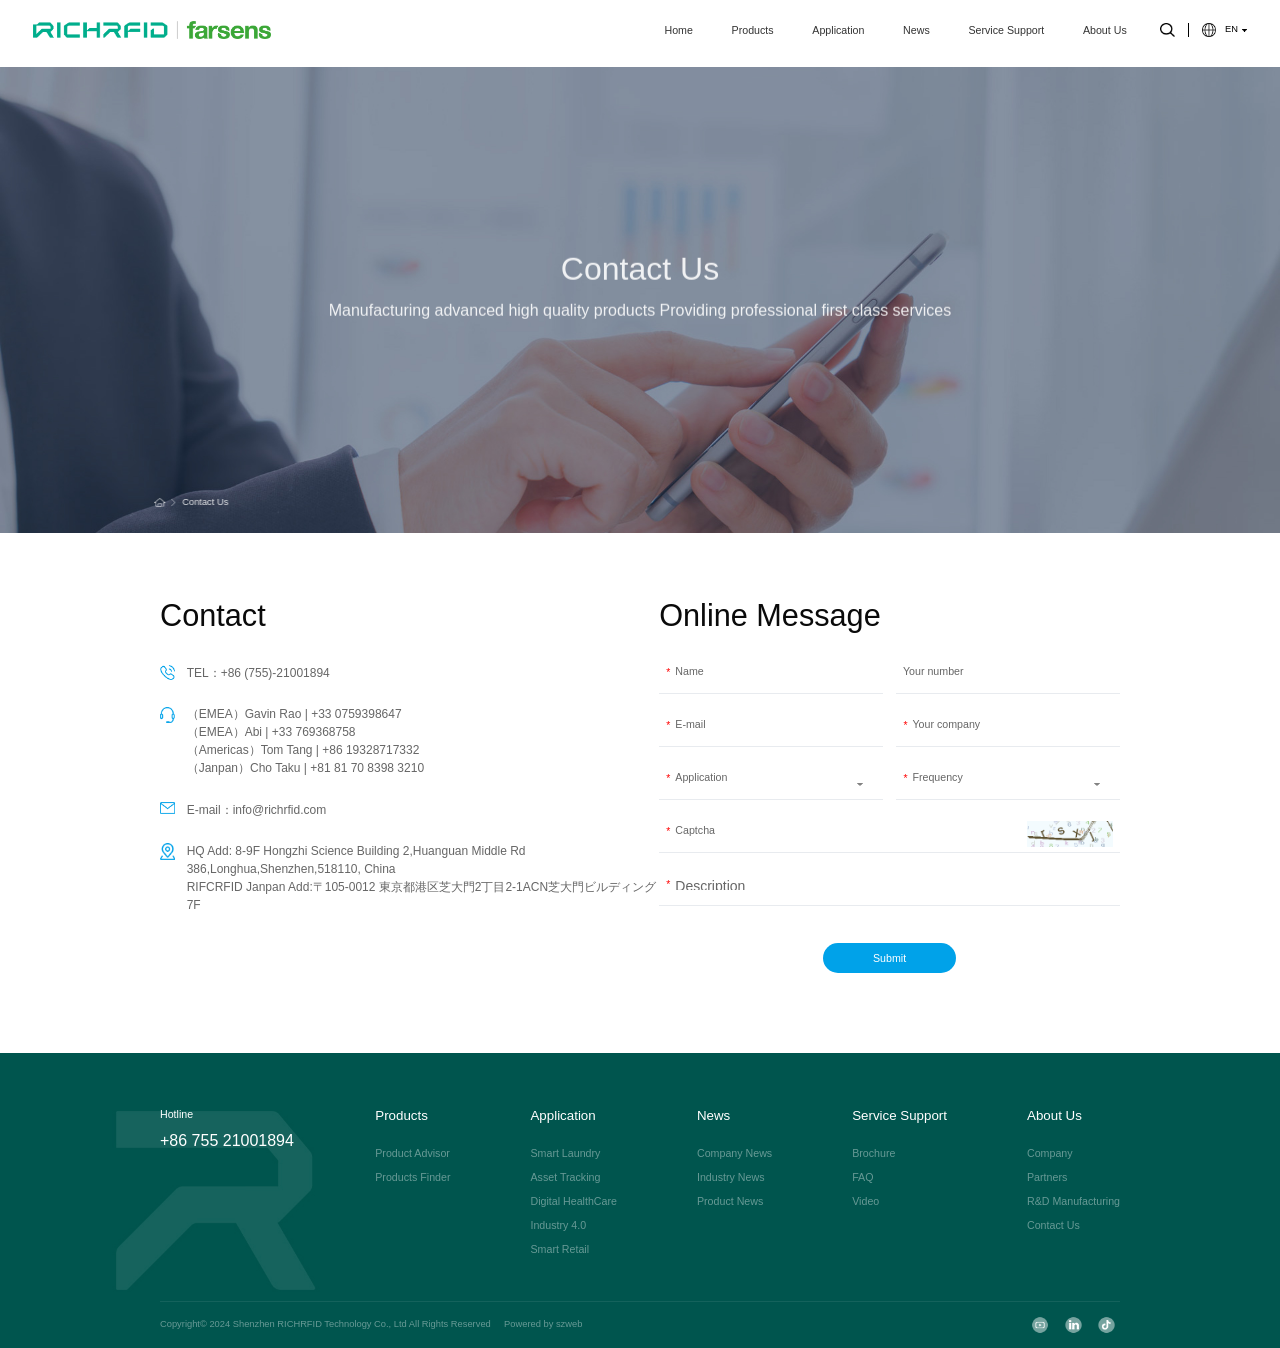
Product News (730, 1201)
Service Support (1006, 33)
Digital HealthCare (573, 1201)
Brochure (873, 1153)
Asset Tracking (565, 1177)
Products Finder (412, 1177)
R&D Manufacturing (1073, 1201)
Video (865, 1201)
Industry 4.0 (558, 1225)
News (916, 33)
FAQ (862, 1177)
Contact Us (201, 502)
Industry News (731, 1177)
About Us (1105, 33)
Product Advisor (412, 1153)
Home (679, 33)
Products (753, 33)
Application (838, 33)
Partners (1047, 1177)
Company (1050, 1153)
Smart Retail (559, 1249)
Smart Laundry (565, 1153)
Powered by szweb (543, 1324)
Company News (734, 1153)
